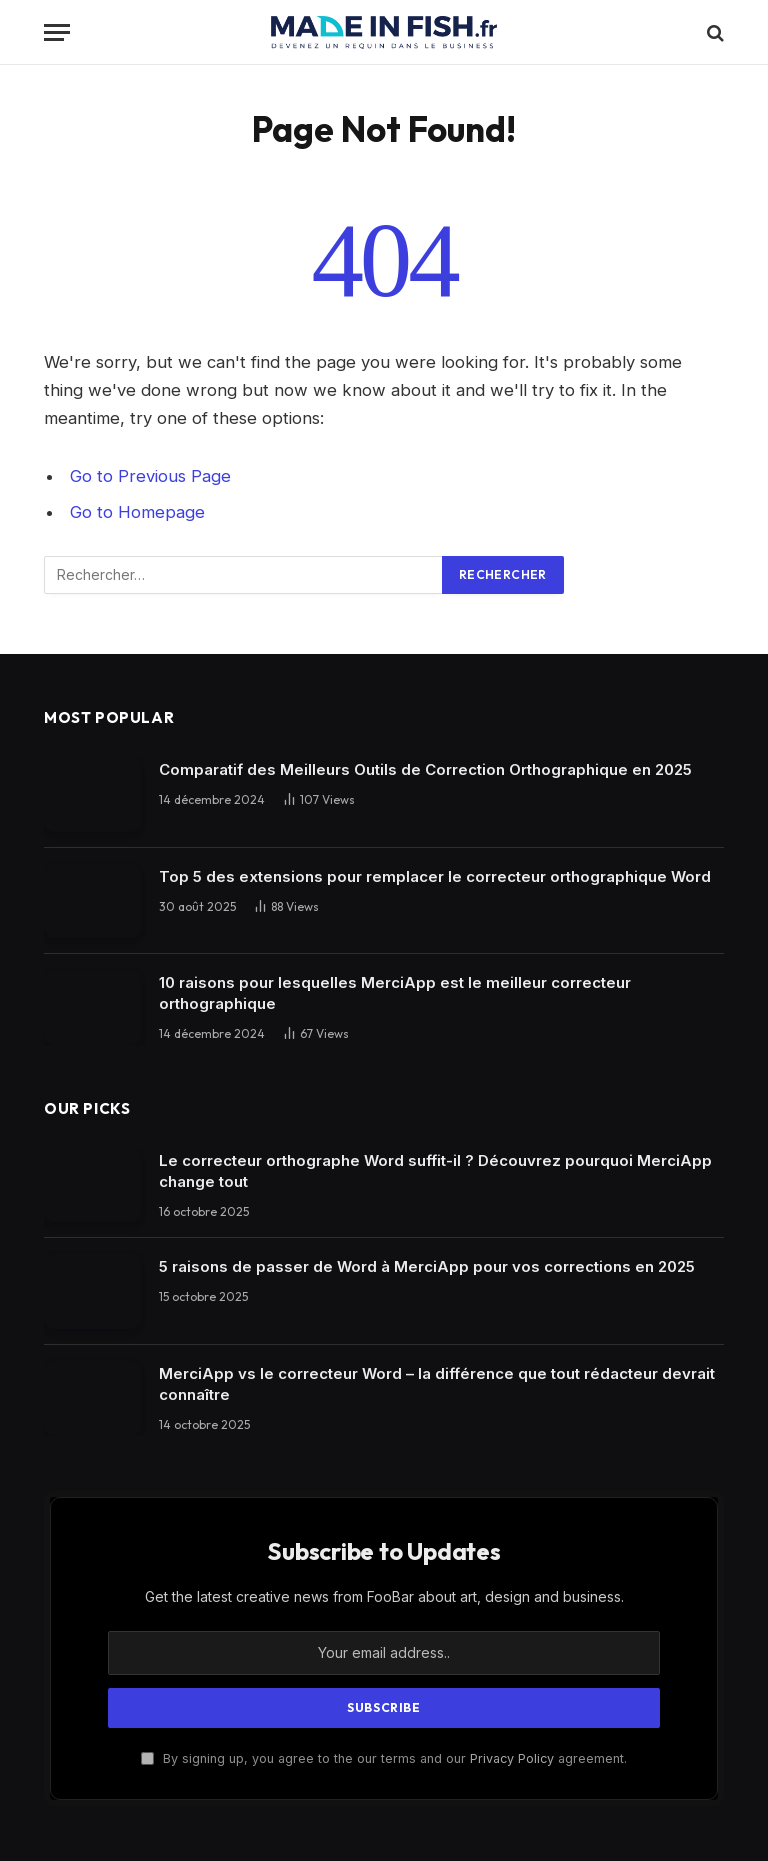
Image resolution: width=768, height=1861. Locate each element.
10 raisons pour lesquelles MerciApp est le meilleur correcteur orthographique (395, 993)
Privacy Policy (512, 1758)
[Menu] (57, 32)
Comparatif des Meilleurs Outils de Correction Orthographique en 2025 (425, 769)
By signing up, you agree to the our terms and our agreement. (384, 1758)
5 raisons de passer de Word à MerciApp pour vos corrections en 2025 (427, 1266)
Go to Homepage (137, 512)
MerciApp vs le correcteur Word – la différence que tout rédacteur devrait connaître (437, 1384)
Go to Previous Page (150, 476)
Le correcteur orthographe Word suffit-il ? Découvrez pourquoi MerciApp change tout (435, 1171)
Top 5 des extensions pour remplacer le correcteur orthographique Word (435, 876)
